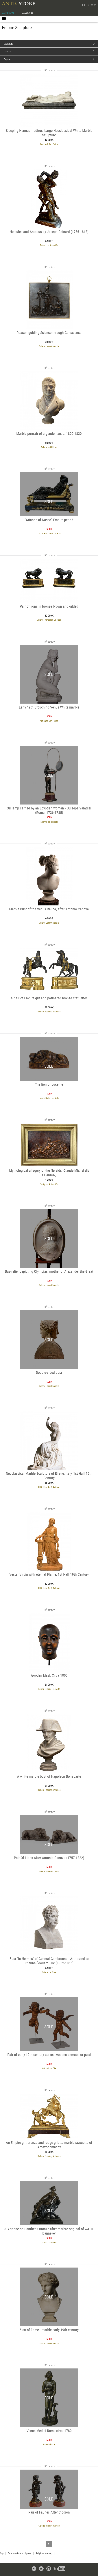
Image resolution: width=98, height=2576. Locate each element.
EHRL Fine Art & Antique (49, 1487)
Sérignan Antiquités (49, 1184)
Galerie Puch (49, 2444)
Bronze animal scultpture (19, 2553)
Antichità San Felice (49, 144)
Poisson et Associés (49, 245)
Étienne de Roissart (49, 821)
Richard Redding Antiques (49, 1011)
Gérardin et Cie (49, 2068)
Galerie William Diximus (49, 2525)
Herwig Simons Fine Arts (49, 1688)
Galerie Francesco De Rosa (49, 533)
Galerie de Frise (49, 1972)
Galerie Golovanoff (49, 2242)
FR (83, 5)
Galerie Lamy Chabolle (49, 346)
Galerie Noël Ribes (49, 447)
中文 (93, 5)
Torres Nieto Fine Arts (49, 1097)
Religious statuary (44, 2553)
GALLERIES (27, 12)
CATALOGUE (8, 12)
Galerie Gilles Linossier (49, 1871)
